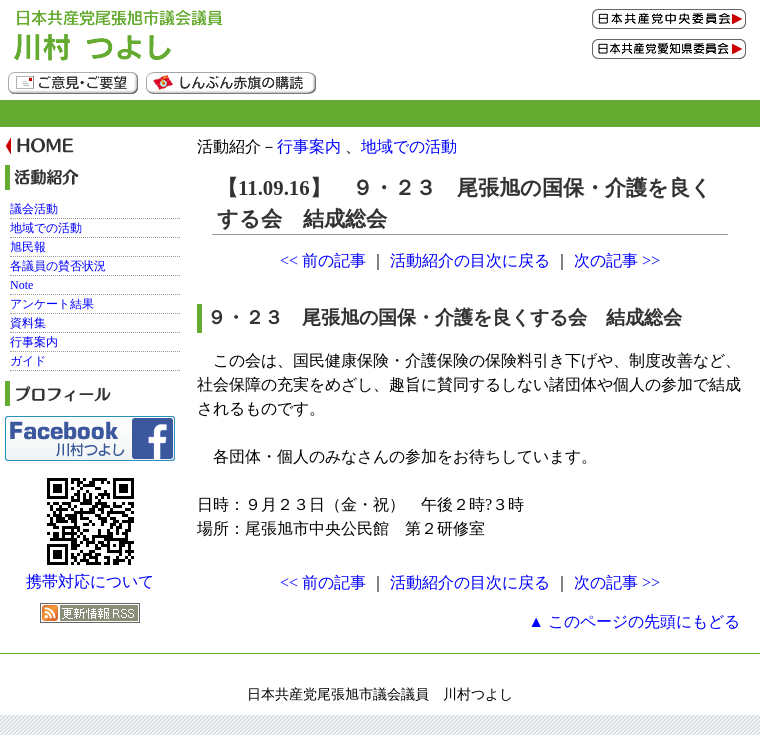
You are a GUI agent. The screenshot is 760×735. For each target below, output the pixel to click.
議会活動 (34, 209)
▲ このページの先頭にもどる (634, 621)
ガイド (28, 361)
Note (21, 285)
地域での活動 (409, 146)
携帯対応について (90, 581)
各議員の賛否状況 (58, 266)
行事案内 (309, 146)
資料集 (28, 323)
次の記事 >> (617, 260)
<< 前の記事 (323, 260)
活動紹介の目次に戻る (470, 260)
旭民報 (28, 247)
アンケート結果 (52, 304)
